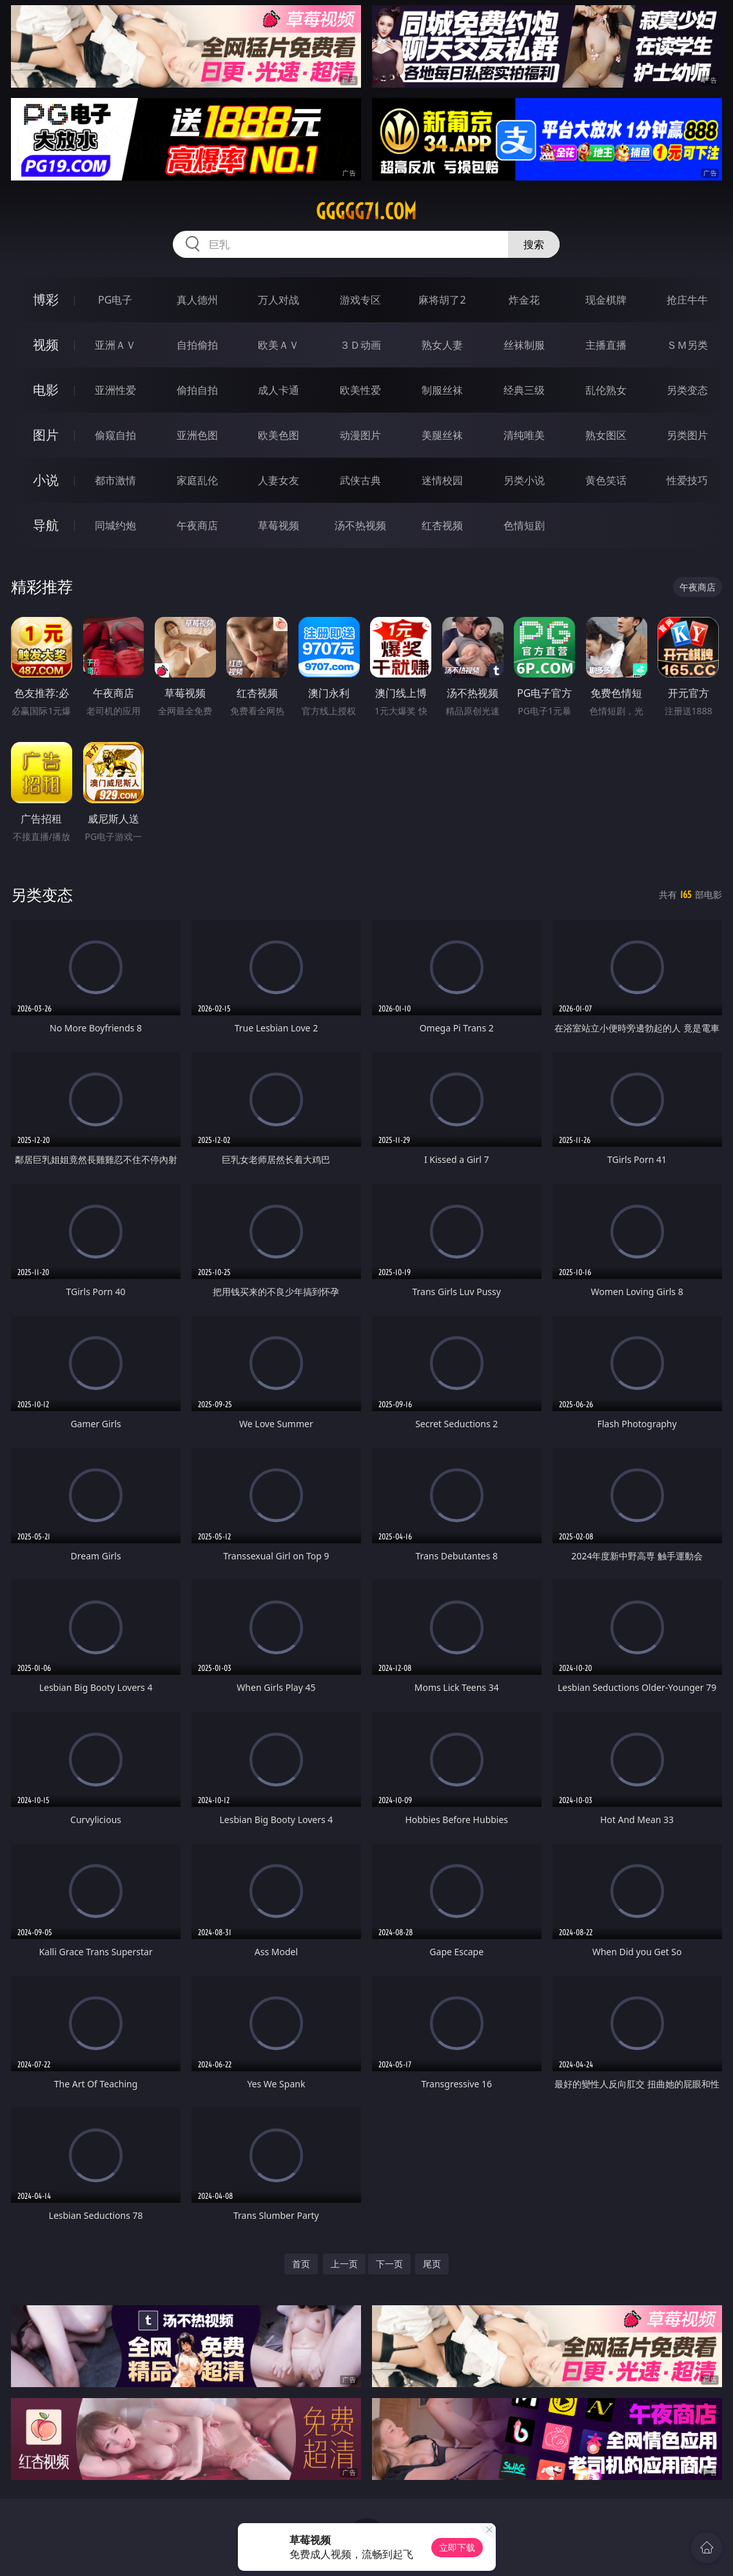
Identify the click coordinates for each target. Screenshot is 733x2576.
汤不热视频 (360, 525)
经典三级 (524, 390)
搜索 (533, 244)
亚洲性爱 (115, 390)
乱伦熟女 (606, 390)
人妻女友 (278, 480)
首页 (301, 2264)
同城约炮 (115, 525)
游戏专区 (360, 300)
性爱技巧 (687, 480)
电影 (46, 389)
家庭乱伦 (197, 480)
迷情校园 (442, 480)
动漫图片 (360, 435)
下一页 (389, 2264)
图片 (46, 435)
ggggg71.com (366, 211)
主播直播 (606, 345)
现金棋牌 (606, 300)
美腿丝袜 (442, 435)
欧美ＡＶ (278, 345)
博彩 (46, 299)
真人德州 (197, 300)
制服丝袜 (442, 390)
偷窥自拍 (115, 435)
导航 (46, 525)
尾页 (432, 2264)
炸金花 (524, 300)
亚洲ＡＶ (115, 345)
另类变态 (687, 390)
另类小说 (524, 480)
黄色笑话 (606, 480)
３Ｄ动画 (360, 345)
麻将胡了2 (441, 300)
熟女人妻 (442, 345)
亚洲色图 (197, 435)
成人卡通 (278, 390)
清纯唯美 (524, 435)
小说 (46, 480)
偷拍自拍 (197, 390)
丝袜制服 (524, 345)
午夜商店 (197, 525)
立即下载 (457, 2547)
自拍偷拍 (197, 345)
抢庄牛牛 (687, 300)
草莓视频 (278, 525)
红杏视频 (442, 525)
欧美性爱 (360, 390)
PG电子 (115, 300)
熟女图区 (606, 435)
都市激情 (115, 480)
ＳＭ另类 (687, 345)
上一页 (344, 2264)
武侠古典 (360, 480)
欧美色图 (278, 435)
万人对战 (278, 300)
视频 (46, 344)
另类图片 (687, 435)
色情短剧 (524, 525)
